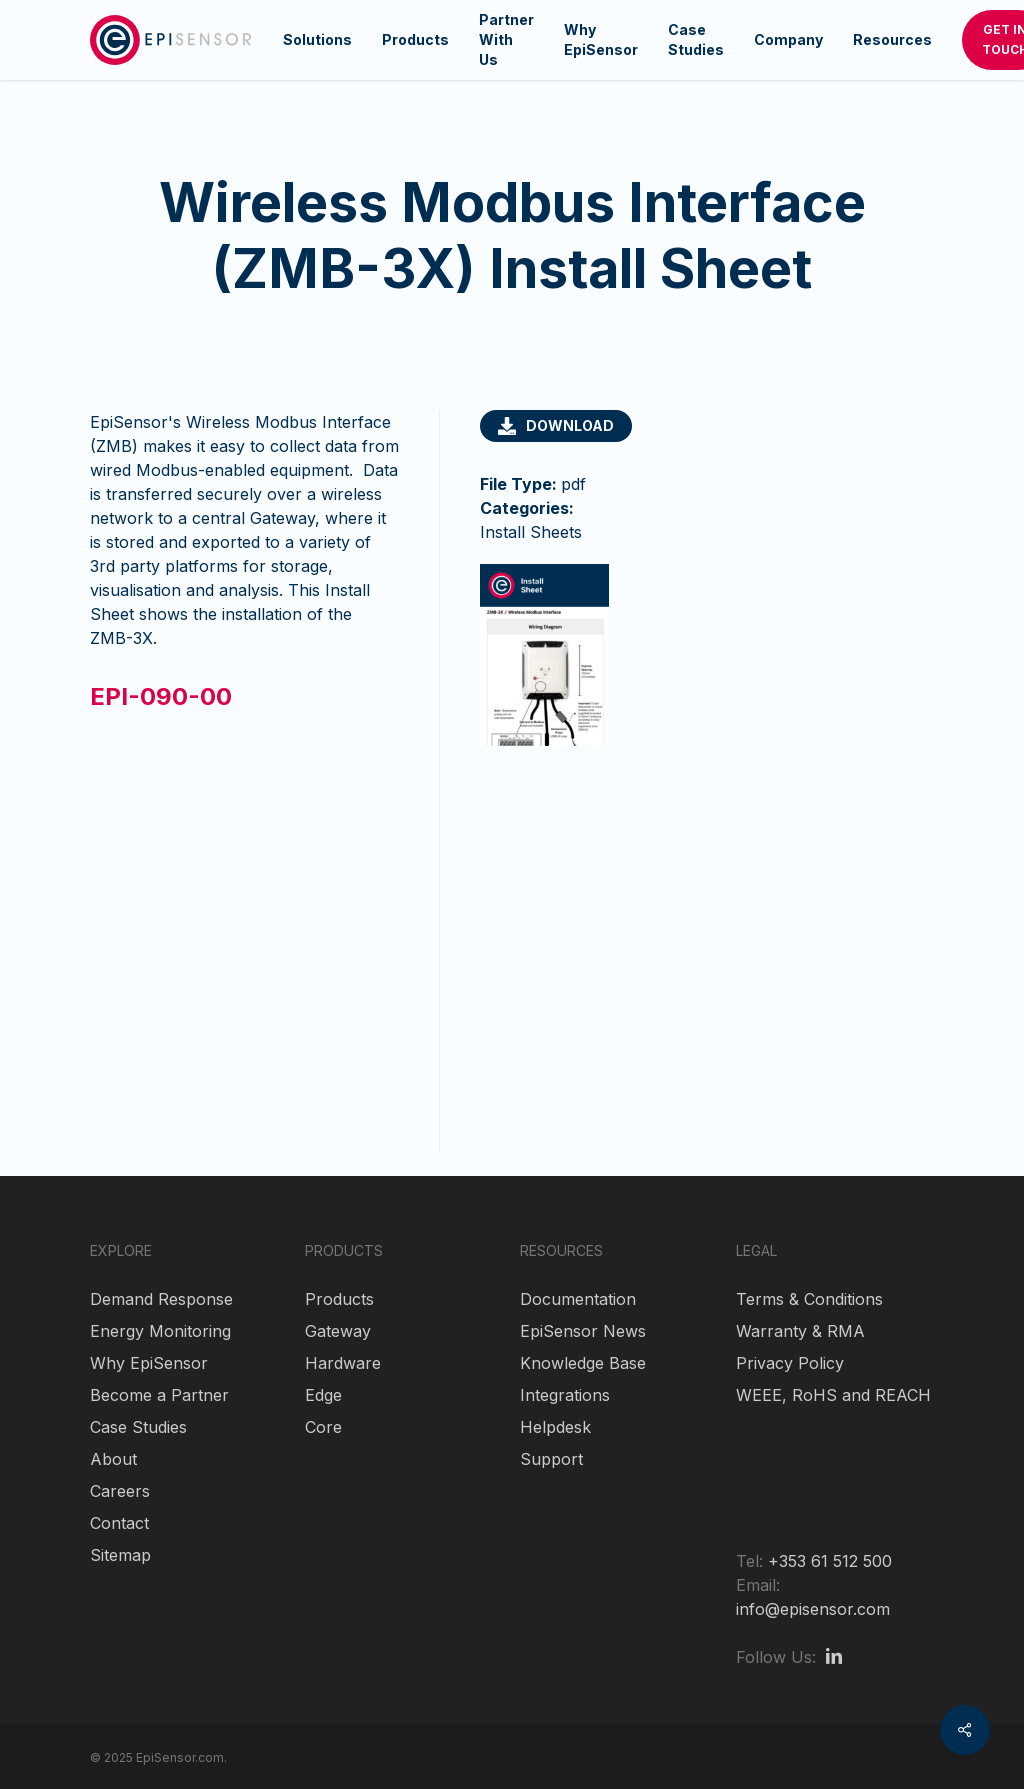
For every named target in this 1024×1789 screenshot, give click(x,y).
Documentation (578, 1299)
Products (339, 1299)
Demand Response (161, 1299)
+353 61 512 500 (830, 1561)
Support (551, 1459)
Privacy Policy (790, 1363)
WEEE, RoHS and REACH (833, 1395)
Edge (323, 1395)
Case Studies (138, 1427)
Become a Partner (159, 1395)
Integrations (565, 1395)
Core (323, 1427)
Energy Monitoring (160, 1331)
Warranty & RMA (800, 1331)
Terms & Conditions (809, 1299)
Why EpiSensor (149, 1363)
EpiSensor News (583, 1331)
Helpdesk (555, 1427)
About (113, 1459)
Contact (119, 1523)
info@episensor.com (813, 1609)
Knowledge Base (583, 1363)
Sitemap (120, 1555)
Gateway (338, 1331)
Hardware (343, 1363)
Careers (120, 1491)
